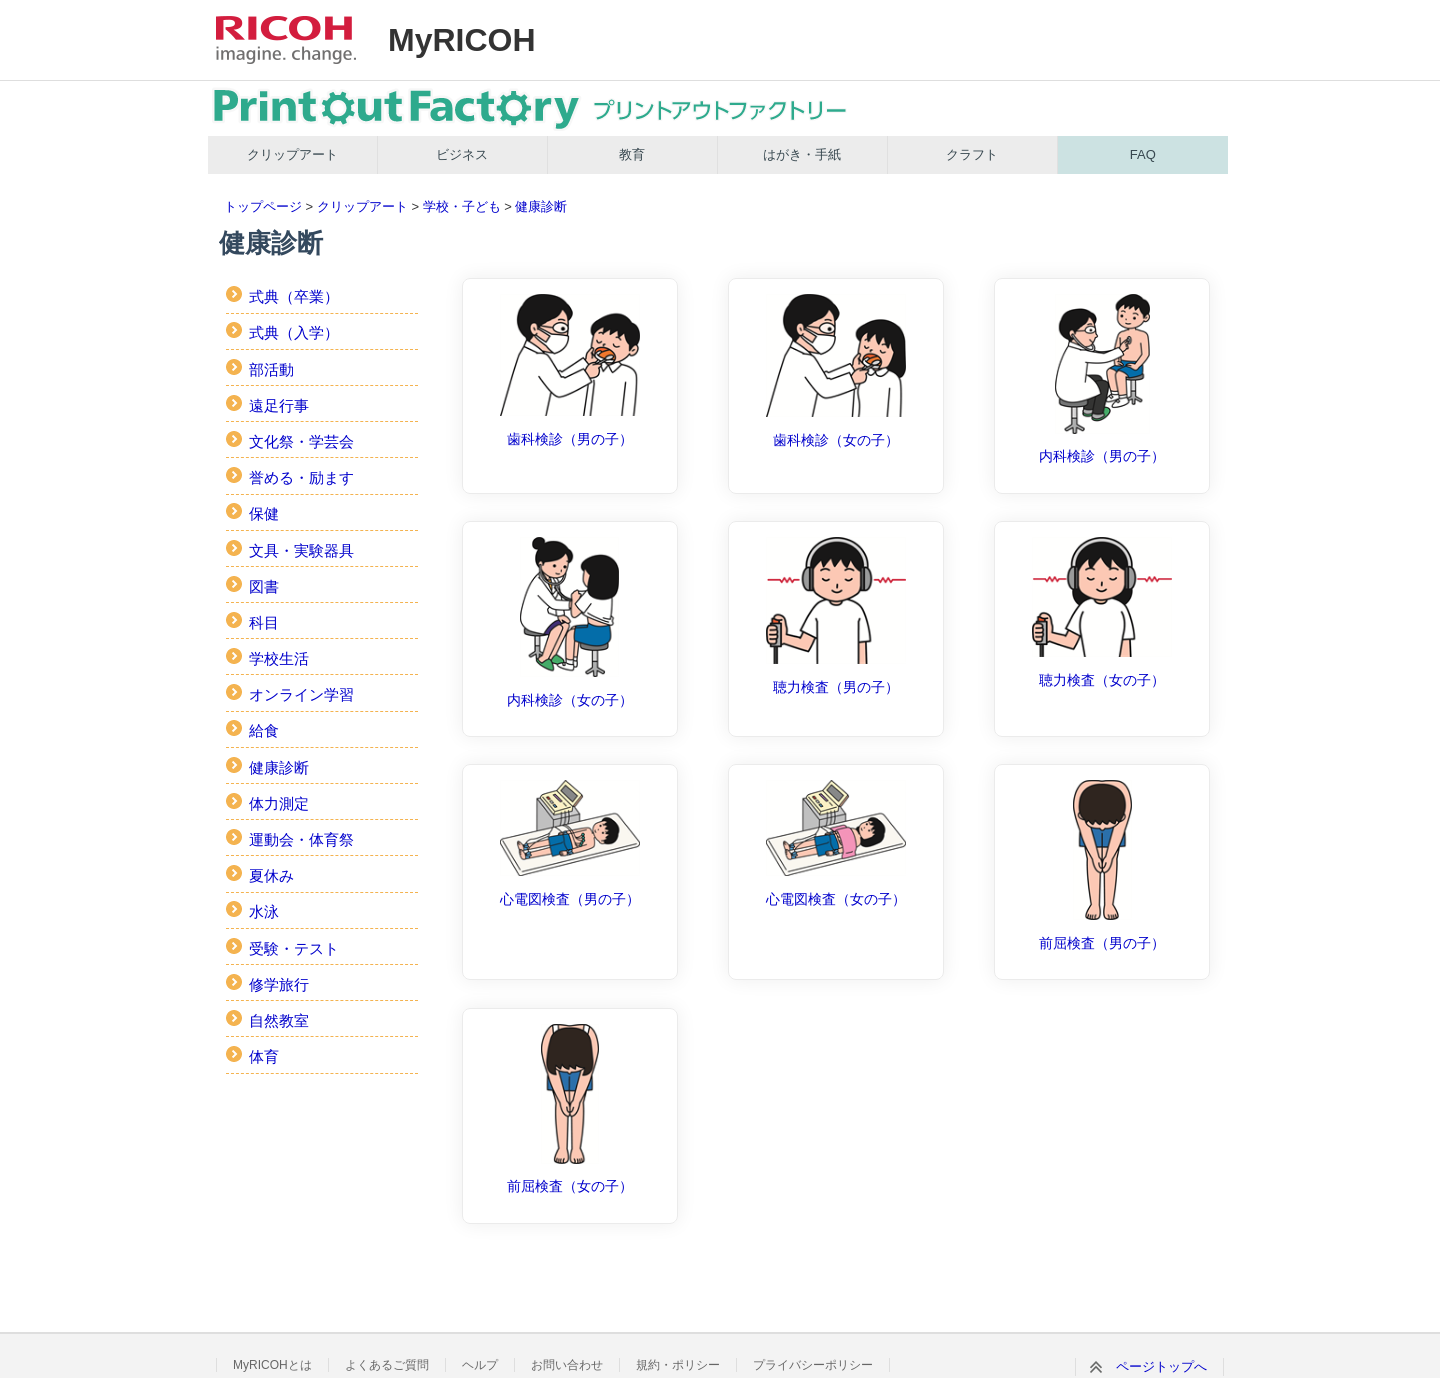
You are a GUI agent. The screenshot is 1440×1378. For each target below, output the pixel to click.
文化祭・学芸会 (301, 441)
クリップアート (292, 154)
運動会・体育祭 (301, 839)
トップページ (263, 206)
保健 (264, 513)
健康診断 (541, 206)
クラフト (972, 154)
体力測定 (279, 803)
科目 (264, 622)
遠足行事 (279, 405)
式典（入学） (294, 332)
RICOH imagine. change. (286, 40)
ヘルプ (480, 1365)
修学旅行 (279, 984)
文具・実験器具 (301, 550)
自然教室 (279, 1020)
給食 (264, 730)
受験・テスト (294, 948)
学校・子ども (462, 206)
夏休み (271, 875)
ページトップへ (1161, 1366)
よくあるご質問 (387, 1365)
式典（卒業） (294, 296)
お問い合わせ (567, 1365)
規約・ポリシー (678, 1365)
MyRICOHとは (272, 1365)
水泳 (264, 911)
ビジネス (462, 154)
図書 (264, 586)
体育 (264, 1056)
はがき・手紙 (802, 154)
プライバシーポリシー (813, 1365)
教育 (632, 154)
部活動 (271, 369)
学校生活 (279, 658)
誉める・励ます (301, 477)
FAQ (1143, 154)
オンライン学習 (301, 694)
